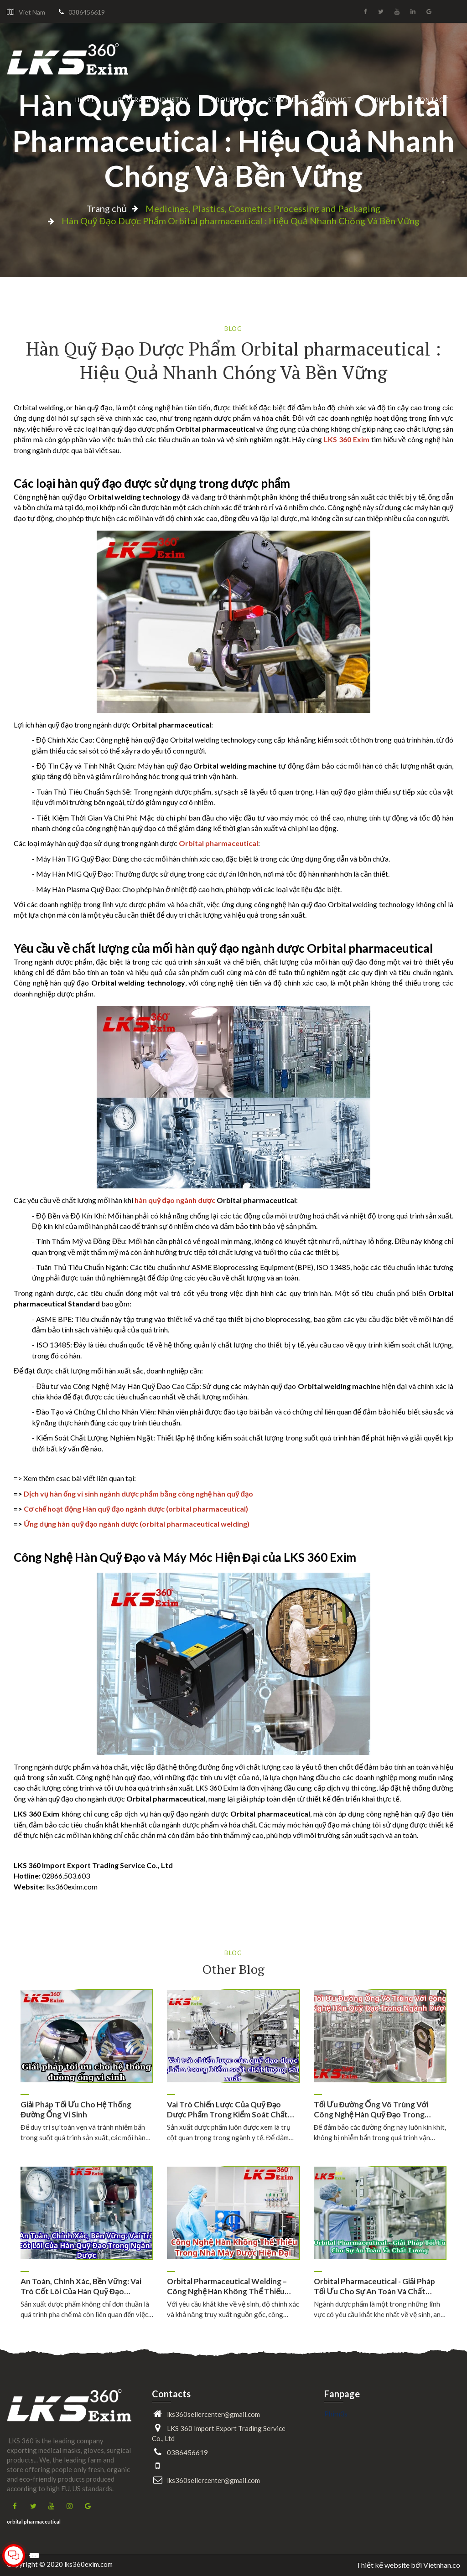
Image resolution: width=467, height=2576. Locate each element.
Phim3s (336, 2413)
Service (282, 99)
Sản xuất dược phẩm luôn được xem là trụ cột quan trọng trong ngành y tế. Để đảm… (230, 2132)
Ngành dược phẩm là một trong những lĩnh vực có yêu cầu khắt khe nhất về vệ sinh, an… (380, 2309)
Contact (432, 99)
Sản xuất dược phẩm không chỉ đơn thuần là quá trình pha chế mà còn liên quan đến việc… (87, 2309)
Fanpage (342, 2393)
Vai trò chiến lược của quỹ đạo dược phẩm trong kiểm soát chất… (230, 2109)
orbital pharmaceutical (34, 2521)
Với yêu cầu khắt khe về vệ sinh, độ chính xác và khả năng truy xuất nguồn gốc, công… (233, 2309)
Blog (384, 99)
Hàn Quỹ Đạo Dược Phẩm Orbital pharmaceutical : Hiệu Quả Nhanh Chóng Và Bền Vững (233, 140)
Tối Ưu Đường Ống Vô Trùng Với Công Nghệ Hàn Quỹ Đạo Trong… (372, 2109)
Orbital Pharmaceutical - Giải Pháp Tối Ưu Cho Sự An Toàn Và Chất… (374, 2286)
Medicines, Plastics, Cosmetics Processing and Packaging (262, 208)
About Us (228, 99)
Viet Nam (32, 12)
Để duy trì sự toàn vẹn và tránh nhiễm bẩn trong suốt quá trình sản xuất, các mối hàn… (85, 2132)
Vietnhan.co (441, 2565)
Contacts (171, 2393)
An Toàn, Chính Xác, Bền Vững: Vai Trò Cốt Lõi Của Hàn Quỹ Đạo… (81, 2286)
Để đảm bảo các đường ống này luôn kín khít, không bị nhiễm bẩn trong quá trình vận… (380, 2132)
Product (335, 99)
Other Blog (233, 1969)
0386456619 (86, 12)
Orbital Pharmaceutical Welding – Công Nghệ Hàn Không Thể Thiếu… (229, 2286)
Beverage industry (153, 99)
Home (85, 99)
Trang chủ (107, 208)
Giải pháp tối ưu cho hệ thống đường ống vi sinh (76, 2109)
